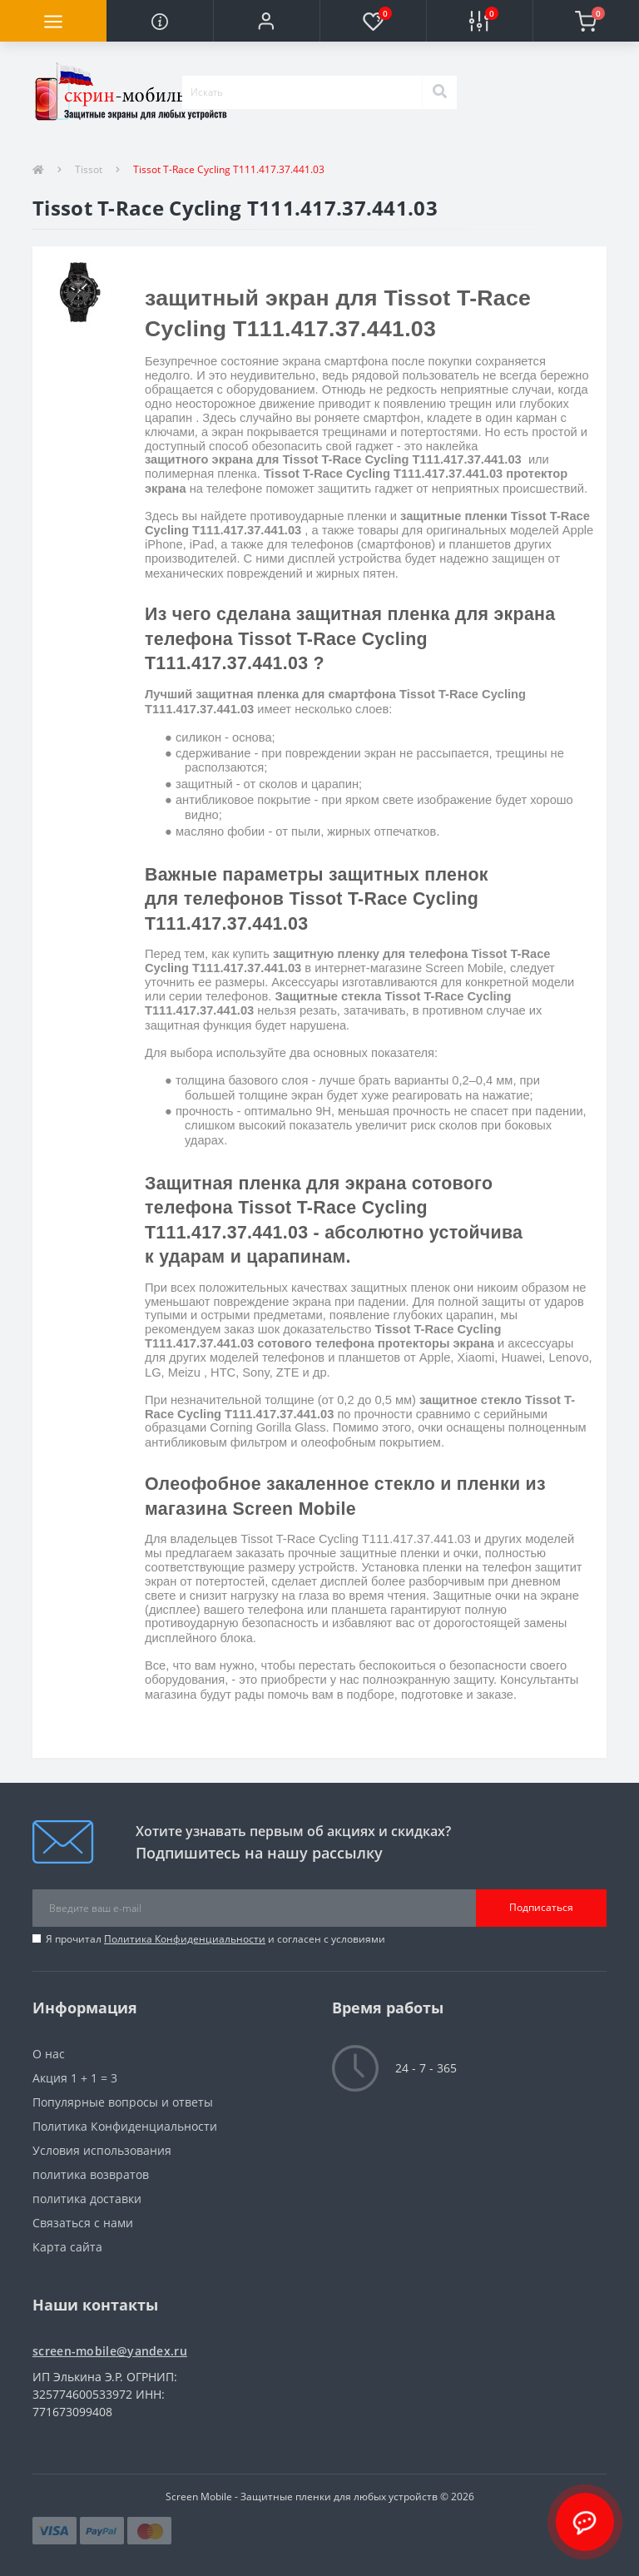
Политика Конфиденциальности (184, 1939)
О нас (48, 2054)
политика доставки (86, 2198)
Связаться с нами (82, 2223)
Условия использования (101, 2150)
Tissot (88, 169)
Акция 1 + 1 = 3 (74, 2078)
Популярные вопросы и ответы (122, 2102)
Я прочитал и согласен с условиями (215, 1939)
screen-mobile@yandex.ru (109, 2351)
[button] (266, 21)
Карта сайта (67, 2247)
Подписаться (541, 1907)
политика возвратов (90, 2174)
